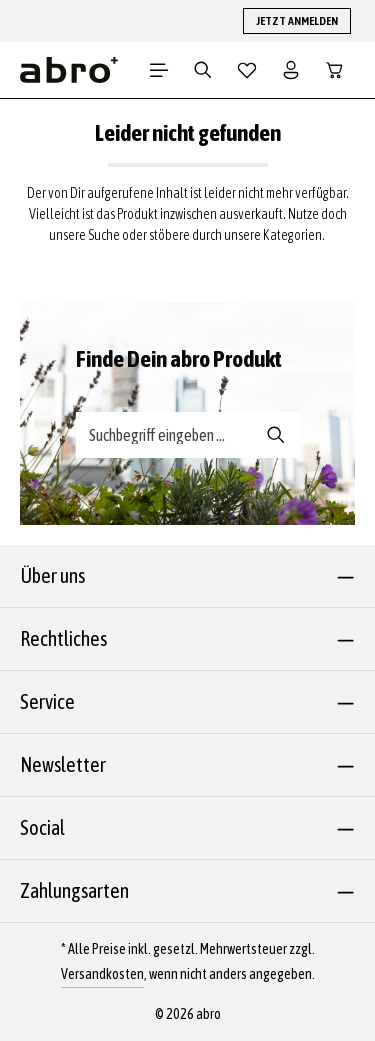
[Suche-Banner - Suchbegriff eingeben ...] (165, 435)
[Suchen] (203, 70)
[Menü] (159, 70)
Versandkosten (102, 974)
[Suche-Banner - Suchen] (276, 435)
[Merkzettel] (247, 70)
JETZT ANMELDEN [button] (297, 21)
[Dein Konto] (291, 70)
